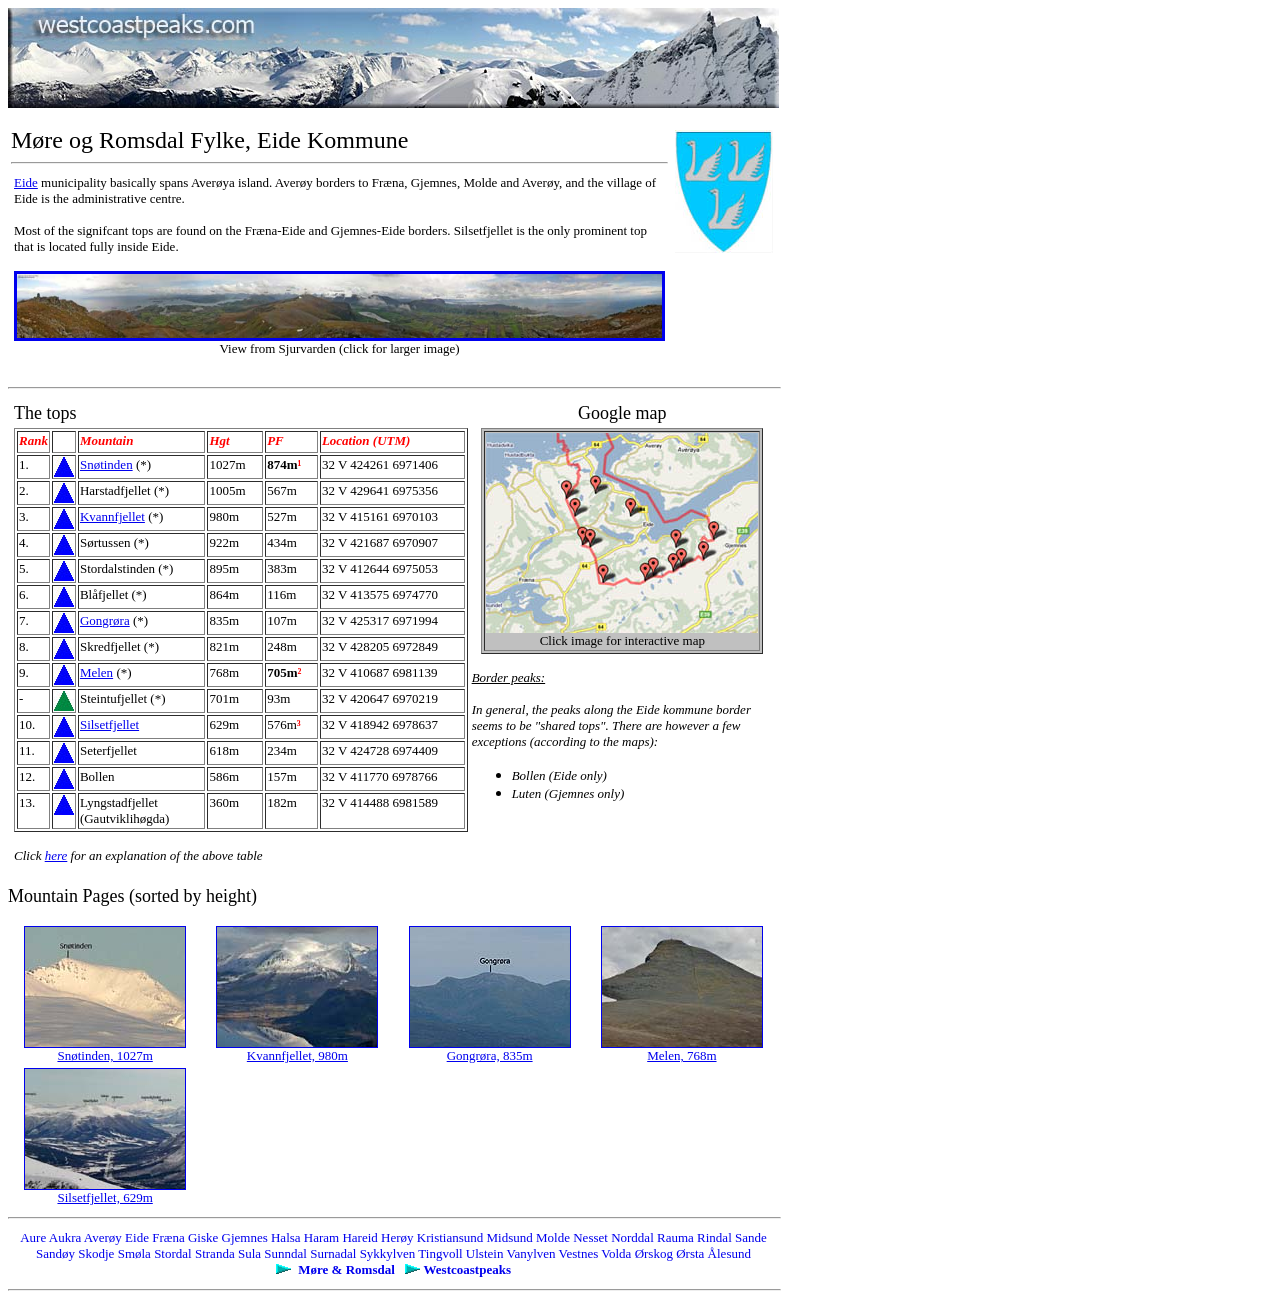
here (56, 855)
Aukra (65, 1237)
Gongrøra (105, 620)
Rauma (675, 1237)
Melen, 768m (681, 1055)
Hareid (359, 1237)
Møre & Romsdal (346, 1269)
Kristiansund (450, 1237)
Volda (616, 1253)
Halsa (286, 1237)
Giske (203, 1237)
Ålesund (729, 1253)
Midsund (510, 1237)
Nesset (590, 1237)
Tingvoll (440, 1253)
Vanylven (530, 1253)
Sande (751, 1237)
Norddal (632, 1237)
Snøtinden (106, 464)
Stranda (215, 1253)
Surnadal (333, 1253)
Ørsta (690, 1253)
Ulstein (485, 1253)
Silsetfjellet (109, 724)
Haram (321, 1237)
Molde (553, 1237)
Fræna (168, 1237)
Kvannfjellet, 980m (297, 1055)
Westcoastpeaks (467, 1269)
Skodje (96, 1253)
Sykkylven (388, 1253)
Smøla (134, 1253)
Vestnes (579, 1253)
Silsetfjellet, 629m (104, 1197)
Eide (26, 182)
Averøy (103, 1237)
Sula (249, 1253)
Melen (96, 672)
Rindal (714, 1237)
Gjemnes (245, 1237)
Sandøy (55, 1253)
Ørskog (654, 1253)
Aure (33, 1237)
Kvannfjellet (112, 516)
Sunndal (285, 1253)
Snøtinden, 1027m (104, 1055)
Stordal (173, 1253)
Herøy (397, 1237)
